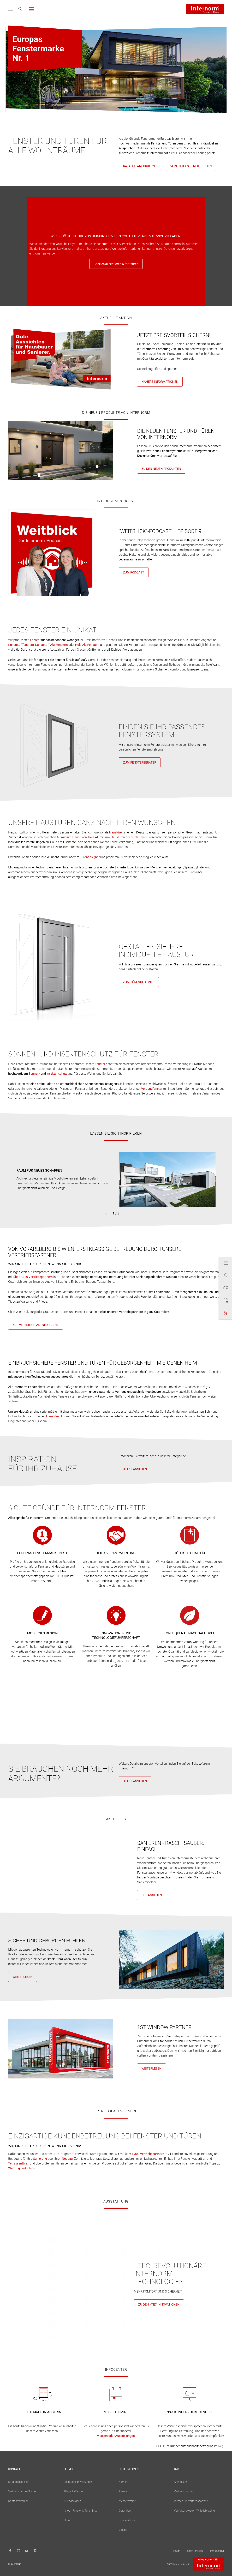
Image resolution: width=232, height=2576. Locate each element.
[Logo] (205, 9)
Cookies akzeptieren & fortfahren (116, 264)
